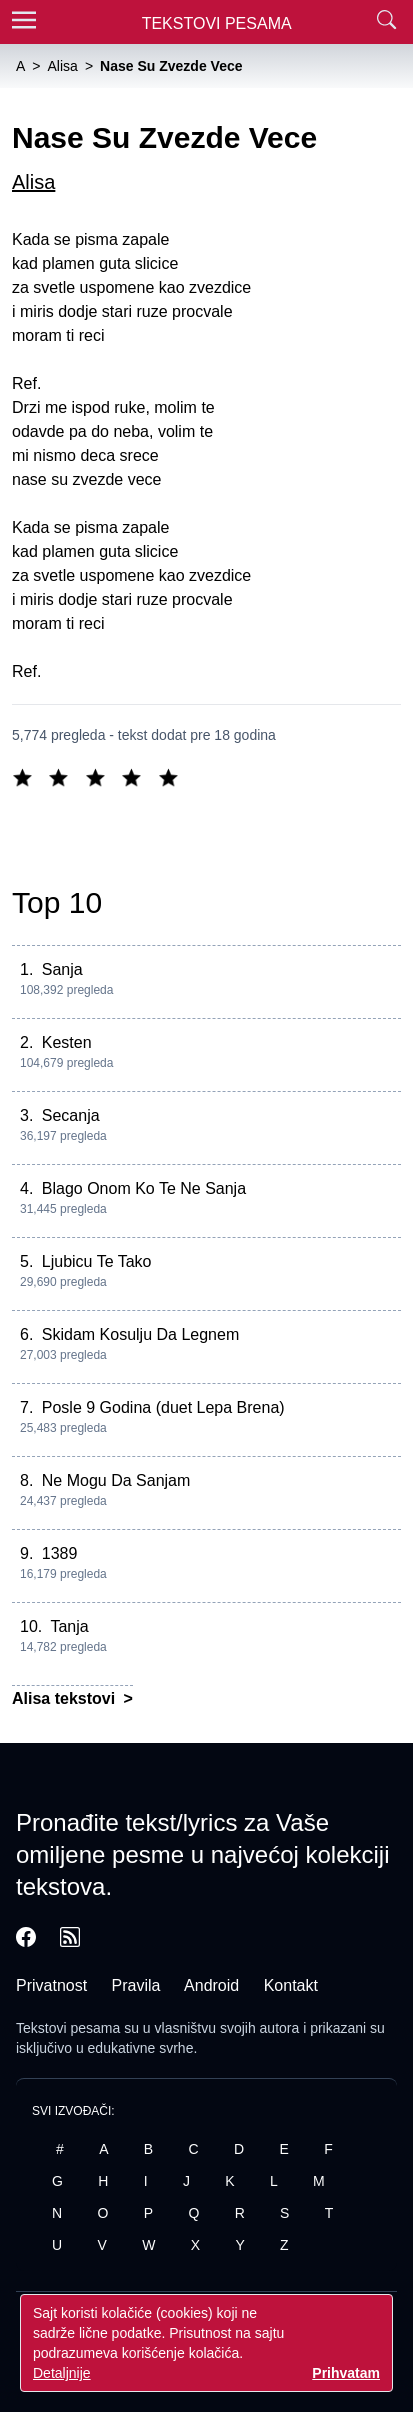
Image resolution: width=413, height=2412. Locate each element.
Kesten (67, 1042)
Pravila (136, 1985)
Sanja (62, 969)
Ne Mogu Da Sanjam (116, 1480)
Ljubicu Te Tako (97, 1261)
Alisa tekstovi (66, 1698)
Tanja (69, 1626)
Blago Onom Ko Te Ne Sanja (144, 1188)
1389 (60, 1553)
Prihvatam (346, 2373)
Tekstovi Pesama (217, 23)
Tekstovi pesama (68, 2028)
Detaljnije (62, 2373)
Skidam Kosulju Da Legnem (140, 1334)
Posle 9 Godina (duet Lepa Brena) (163, 1407)
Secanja (71, 1115)
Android (211, 1985)
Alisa (33, 182)
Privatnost (51, 1985)
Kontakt (291, 1985)
